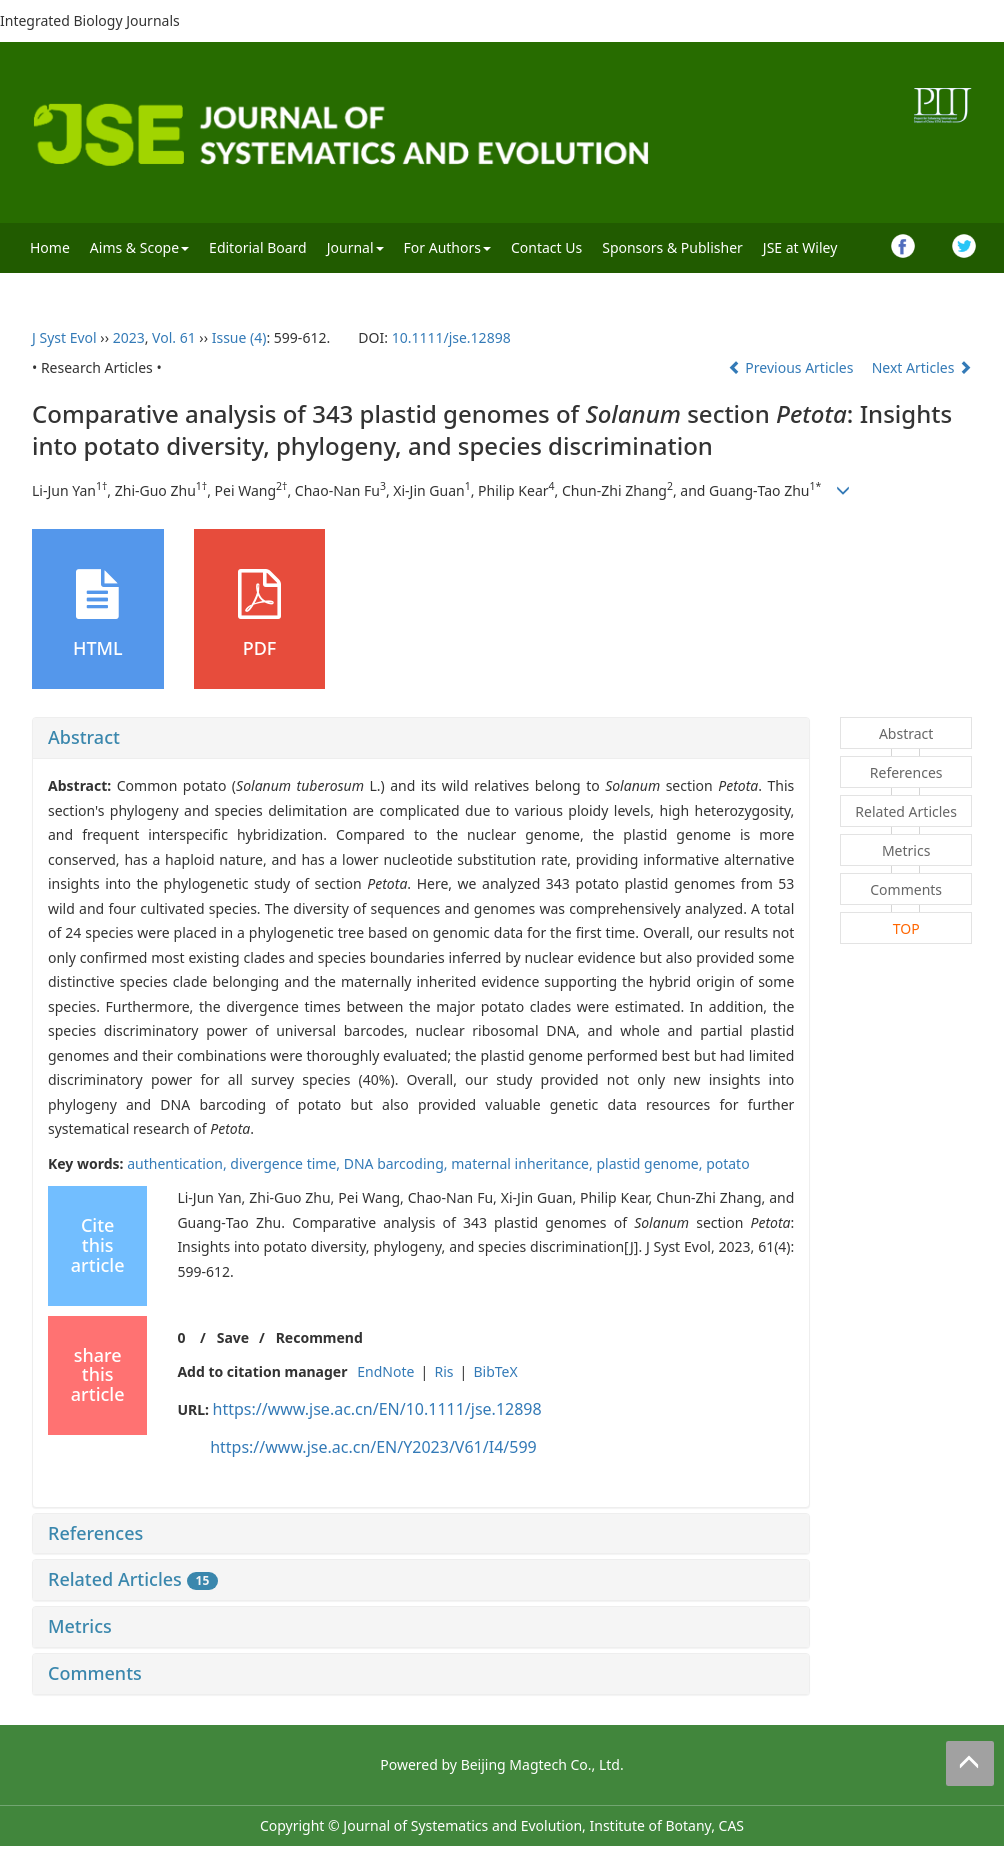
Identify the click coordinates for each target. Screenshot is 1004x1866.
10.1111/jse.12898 (451, 337)
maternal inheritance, (523, 1163)
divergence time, (286, 1163)
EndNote (385, 1371)
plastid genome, (651, 1163)
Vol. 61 (174, 337)
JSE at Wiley (800, 247)
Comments (95, 1673)
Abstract (84, 737)
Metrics (80, 1626)
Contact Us (546, 247)
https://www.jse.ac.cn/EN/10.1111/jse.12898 (377, 1409)
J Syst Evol (64, 337)
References (95, 1533)
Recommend (319, 1337)
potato (728, 1163)
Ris (443, 1371)
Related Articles (133, 1579)
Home (50, 247)
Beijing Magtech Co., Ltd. (542, 1764)
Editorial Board (258, 247)
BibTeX (495, 1371)
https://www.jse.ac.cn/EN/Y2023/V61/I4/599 (373, 1447)
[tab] (421, 738)
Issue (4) (239, 337)
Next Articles (922, 367)
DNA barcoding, (397, 1163)
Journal (355, 247)
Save (233, 1337)
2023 (129, 337)
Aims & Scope (139, 247)
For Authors (447, 247)
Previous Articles (792, 367)
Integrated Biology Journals (90, 20)
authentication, (178, 1163)
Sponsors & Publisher (672, 247)
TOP (906, 928)
